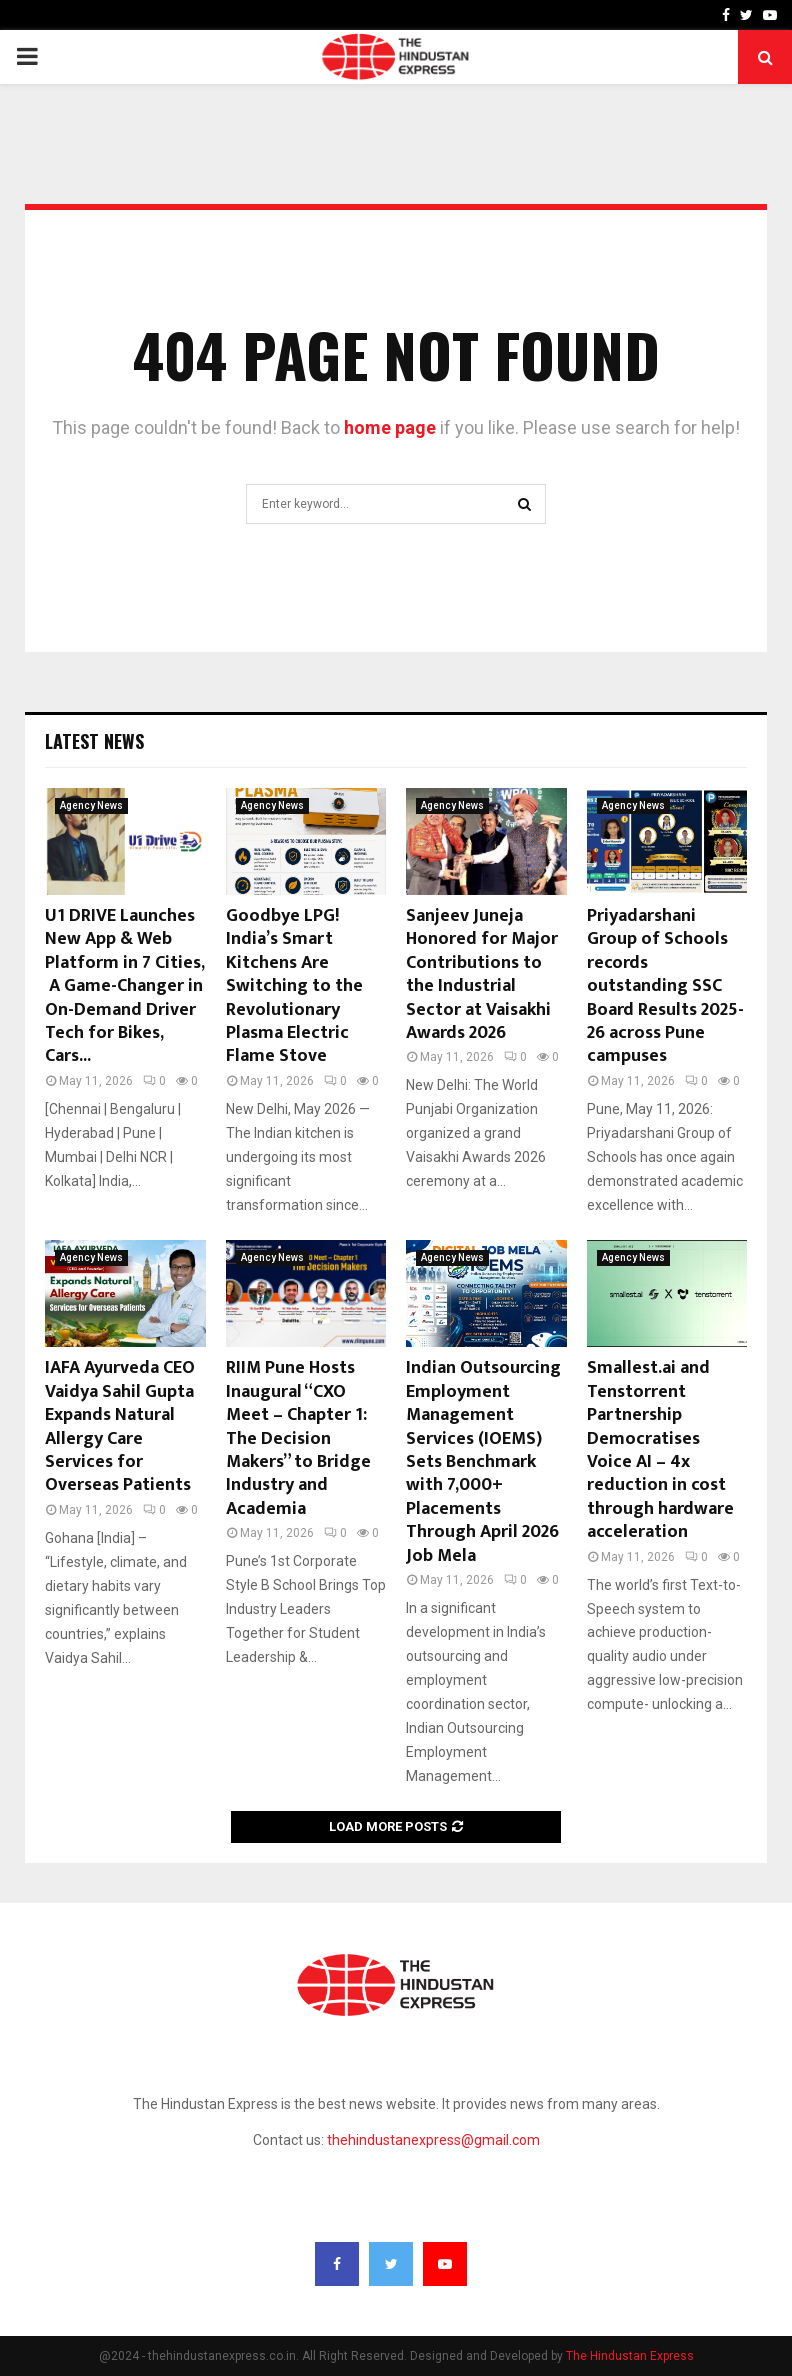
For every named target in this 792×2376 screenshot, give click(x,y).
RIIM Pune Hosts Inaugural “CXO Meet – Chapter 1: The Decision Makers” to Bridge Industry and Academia (298, 1438)
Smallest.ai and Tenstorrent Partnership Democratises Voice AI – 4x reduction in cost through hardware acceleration (660, 1450)
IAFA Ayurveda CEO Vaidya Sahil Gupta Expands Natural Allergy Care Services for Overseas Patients (120, 1426)
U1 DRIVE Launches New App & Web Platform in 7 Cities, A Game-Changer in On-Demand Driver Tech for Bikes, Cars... (124, 986)
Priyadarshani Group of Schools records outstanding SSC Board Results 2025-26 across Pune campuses (665, 986)
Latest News (94, 741)
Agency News (91, 805)
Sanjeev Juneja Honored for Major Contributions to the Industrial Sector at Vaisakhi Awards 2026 (482, 974)
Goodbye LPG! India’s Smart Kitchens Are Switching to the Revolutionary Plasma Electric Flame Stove (294, 986)
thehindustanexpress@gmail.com (433, 2140)
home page (390, 427)
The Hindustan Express (630, 2356)
